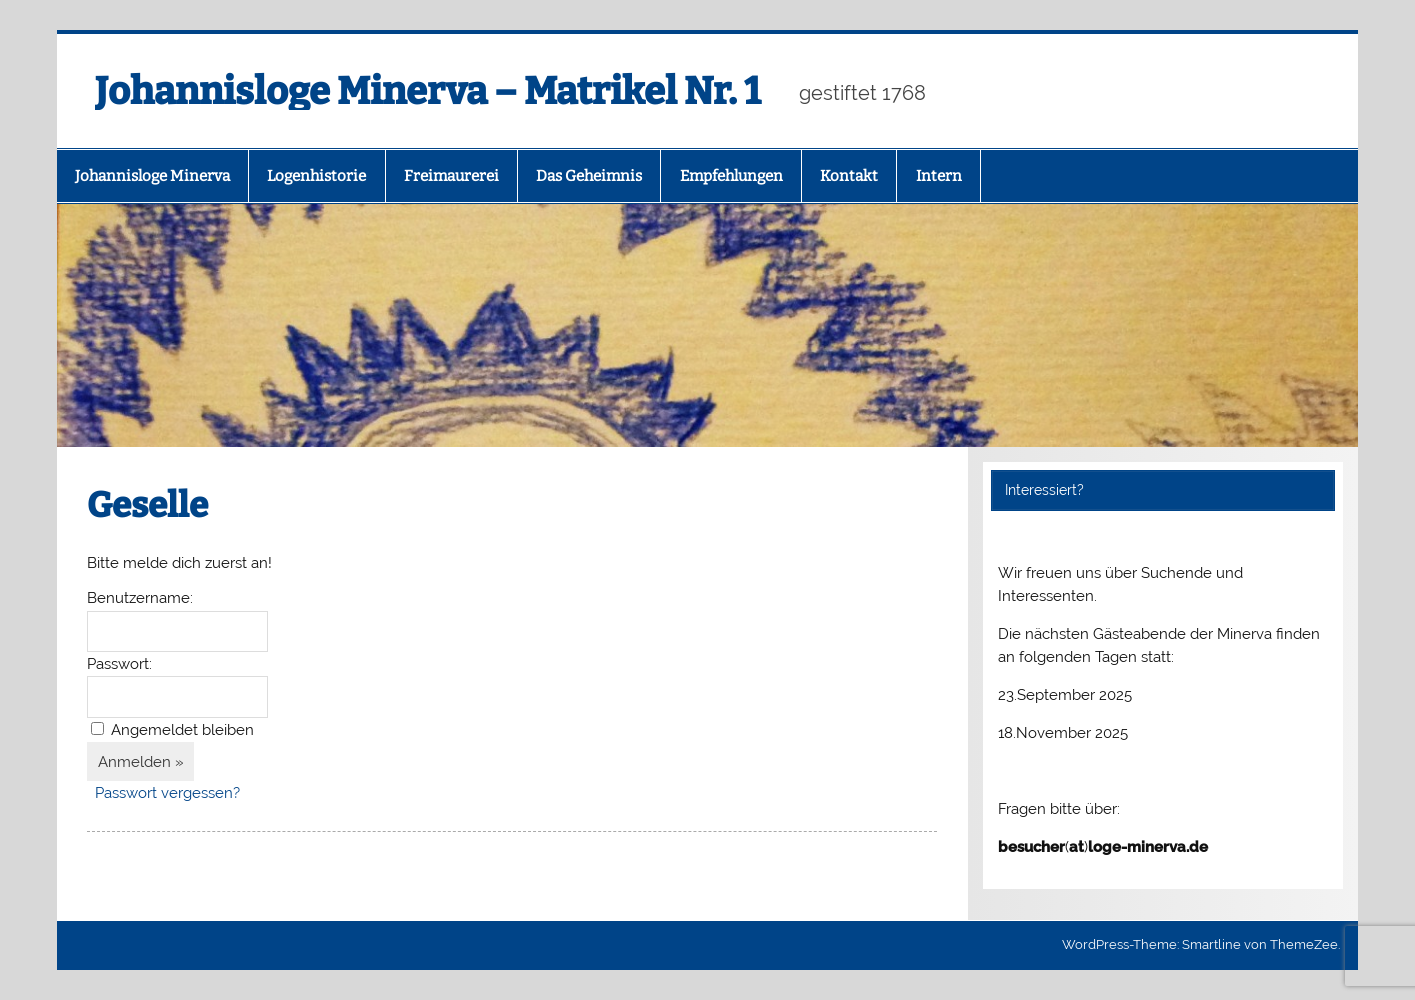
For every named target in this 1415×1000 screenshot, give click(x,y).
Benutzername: (140, 598)
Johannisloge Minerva (152, 176)
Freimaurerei (451, 176)
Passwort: (119, 664)
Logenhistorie (316, 176)
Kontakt (849, 176)
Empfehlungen (731, 176)
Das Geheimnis (589, 176)
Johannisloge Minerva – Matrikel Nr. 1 (427, 91)
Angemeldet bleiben (182, 730)
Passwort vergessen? (167, 793)
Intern (939, 176)
